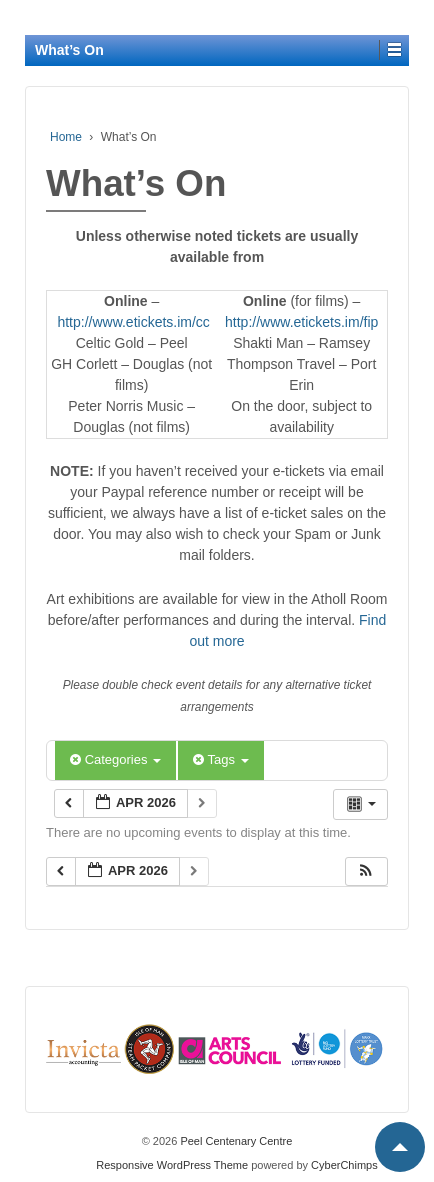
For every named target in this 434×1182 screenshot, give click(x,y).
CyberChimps (344, 1165)
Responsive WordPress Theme (172, 1165)
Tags (220, 759)
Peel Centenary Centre (234, 1141)
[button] (366, 871)
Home (66, 137)
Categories (115, 759)
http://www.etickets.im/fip (301, 322)
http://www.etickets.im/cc (133, 322)
